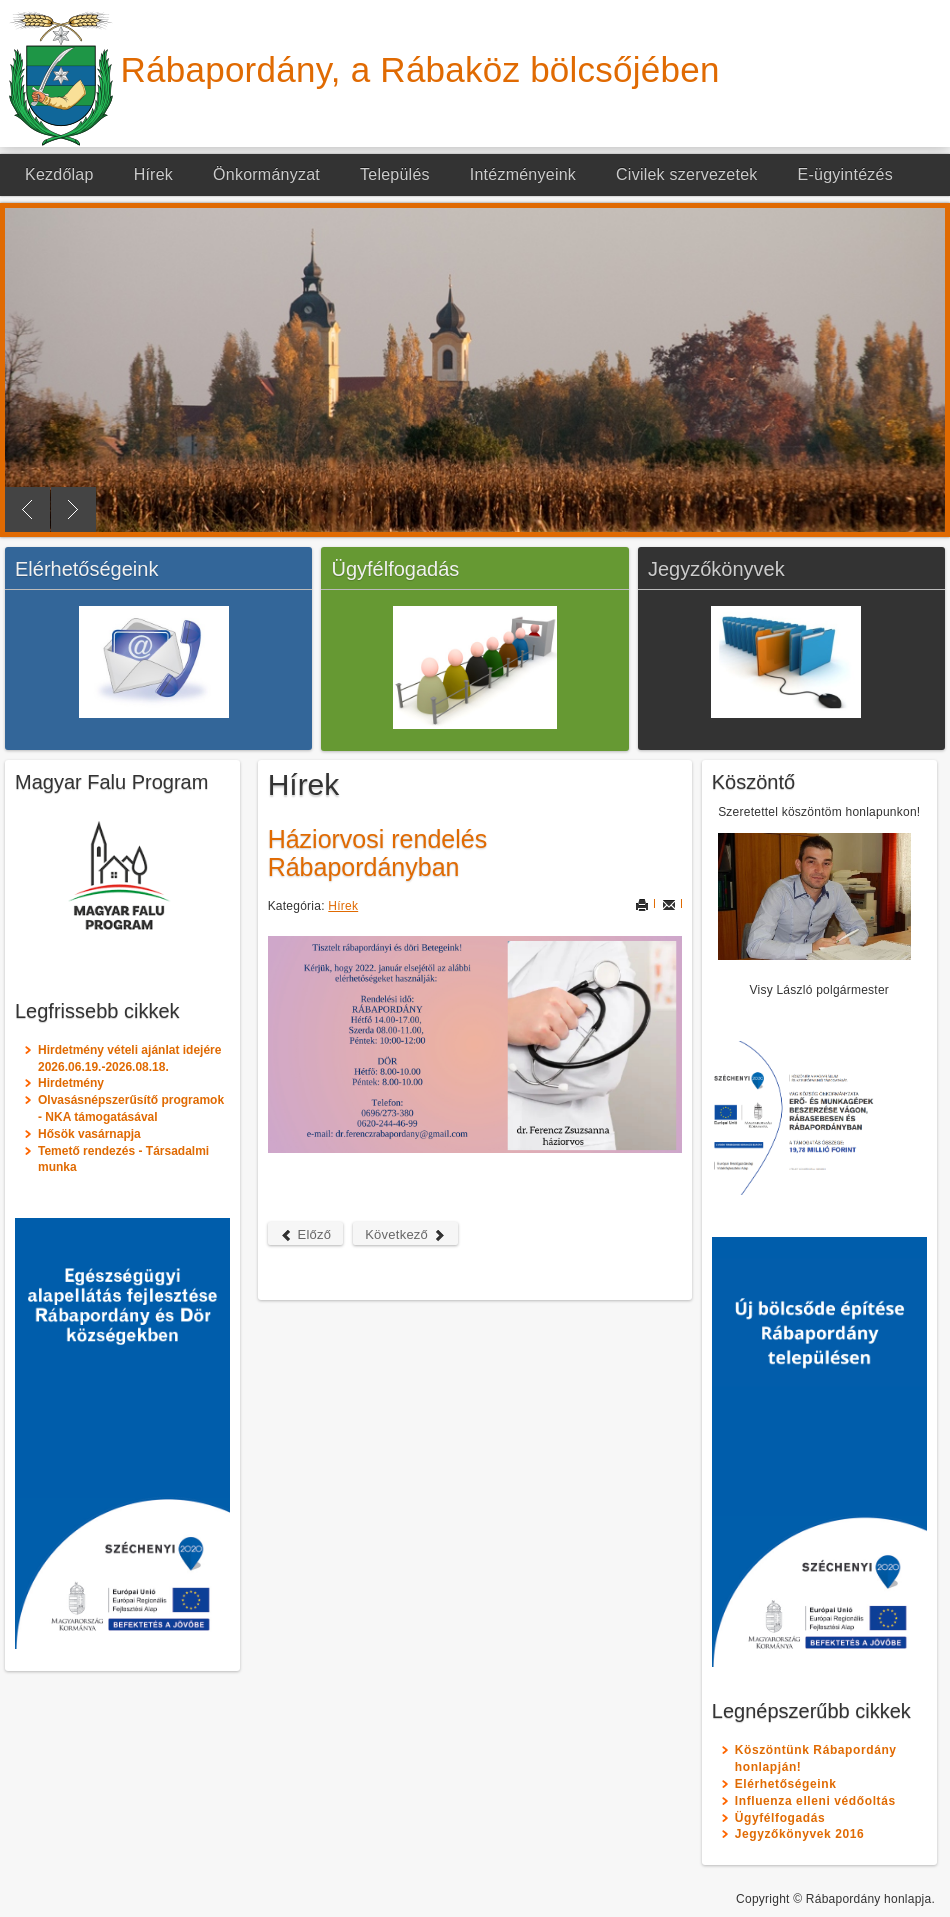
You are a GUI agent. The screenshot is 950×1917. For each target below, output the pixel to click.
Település (395, 174)
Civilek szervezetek (687, 174)
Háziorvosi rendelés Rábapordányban (378, 853)
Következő (405, 1234)
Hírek (153, 174)
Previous (27, 509)
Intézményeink (523, 174)
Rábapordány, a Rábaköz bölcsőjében (420, 69)
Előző (306, 1234)
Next (73, 509)
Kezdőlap (59, 174)
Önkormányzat (266, 174)
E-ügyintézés (845, 174)
